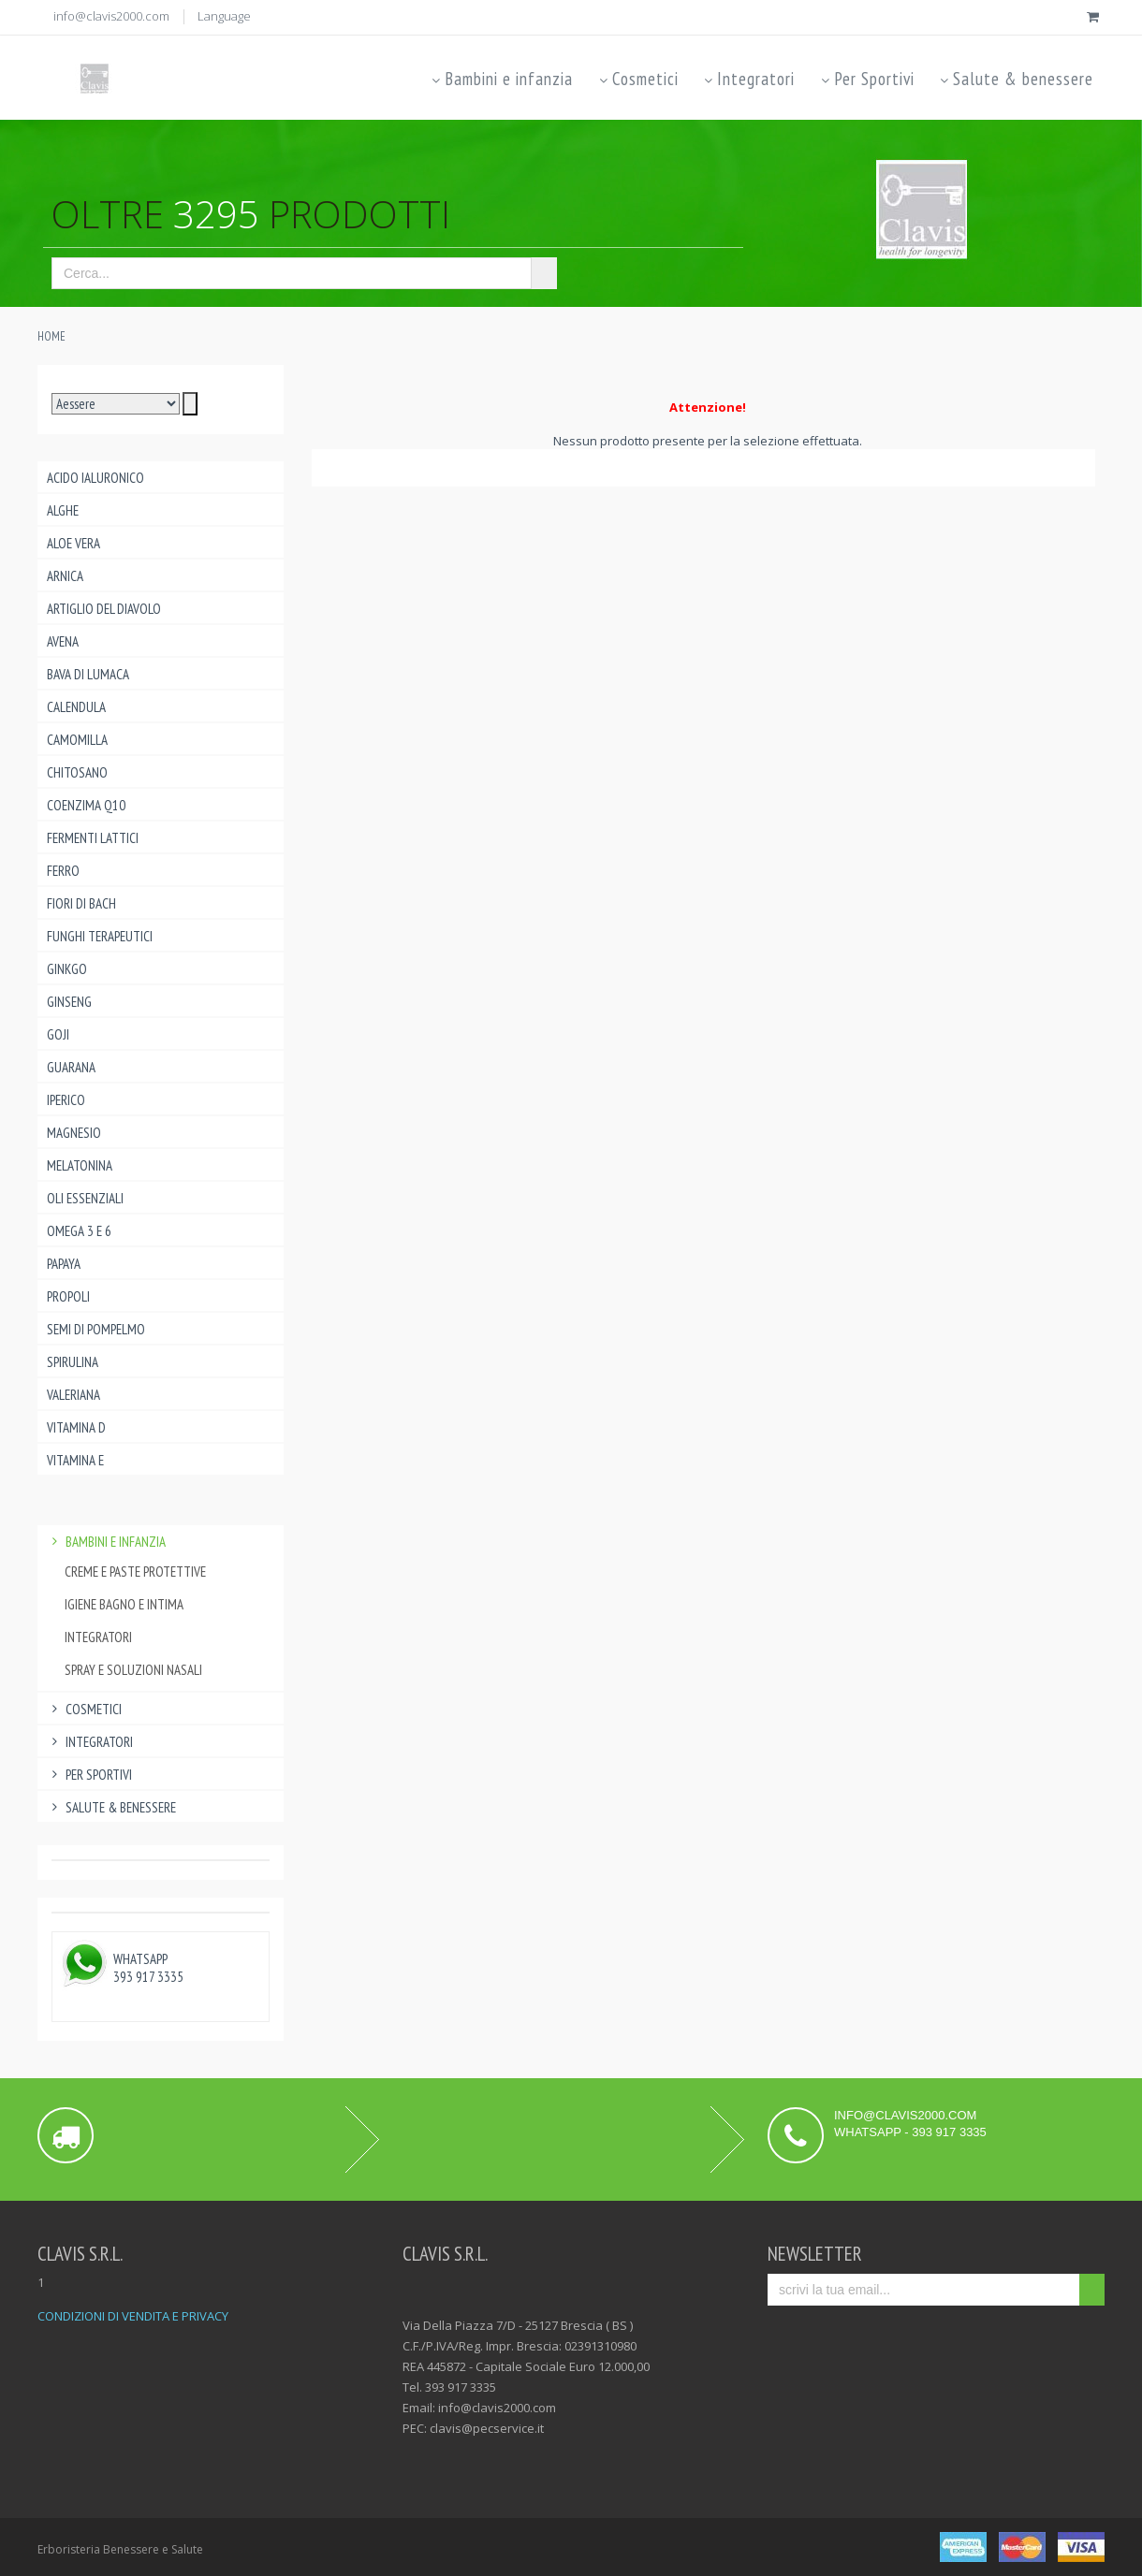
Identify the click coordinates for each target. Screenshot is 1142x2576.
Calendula (76, 707)
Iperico (66, 1100)
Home (51, 336)
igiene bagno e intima (124, 1604)
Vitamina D (76, 1427)
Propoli (68, 1296)
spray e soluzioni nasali (133, 1670)
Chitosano (77, 772)
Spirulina (72, 1362)
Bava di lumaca (88, 674)
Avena (63, 641)
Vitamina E (75, 1460)
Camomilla (77, 740)
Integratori (748, 78)
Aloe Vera (73, 543)
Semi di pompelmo (96, 1329)
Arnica (65, 576)
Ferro (63, 871)
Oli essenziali (85, 1198)
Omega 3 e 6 (79, 1231)
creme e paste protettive (135, 1571)
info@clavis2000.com (111, 15)
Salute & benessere (1015, 78)
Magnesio (74, 1133)
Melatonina (79, 1165)
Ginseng (69, 1002)
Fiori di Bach (81, 903)
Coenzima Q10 (86, 805)
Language (224, 15)
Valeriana (73, 1395)
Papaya (64, 1264)
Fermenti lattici (93, 838)
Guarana (71, 1067)
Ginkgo (67, 969)
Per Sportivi (866, 78)
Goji (58, 1034)
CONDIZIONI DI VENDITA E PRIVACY (132, 2315)
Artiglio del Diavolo (104, 609)
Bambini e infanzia (501, 78)
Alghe (63, 510)
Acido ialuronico (95, 478)
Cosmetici (637, 78)
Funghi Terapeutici (100, 936)
